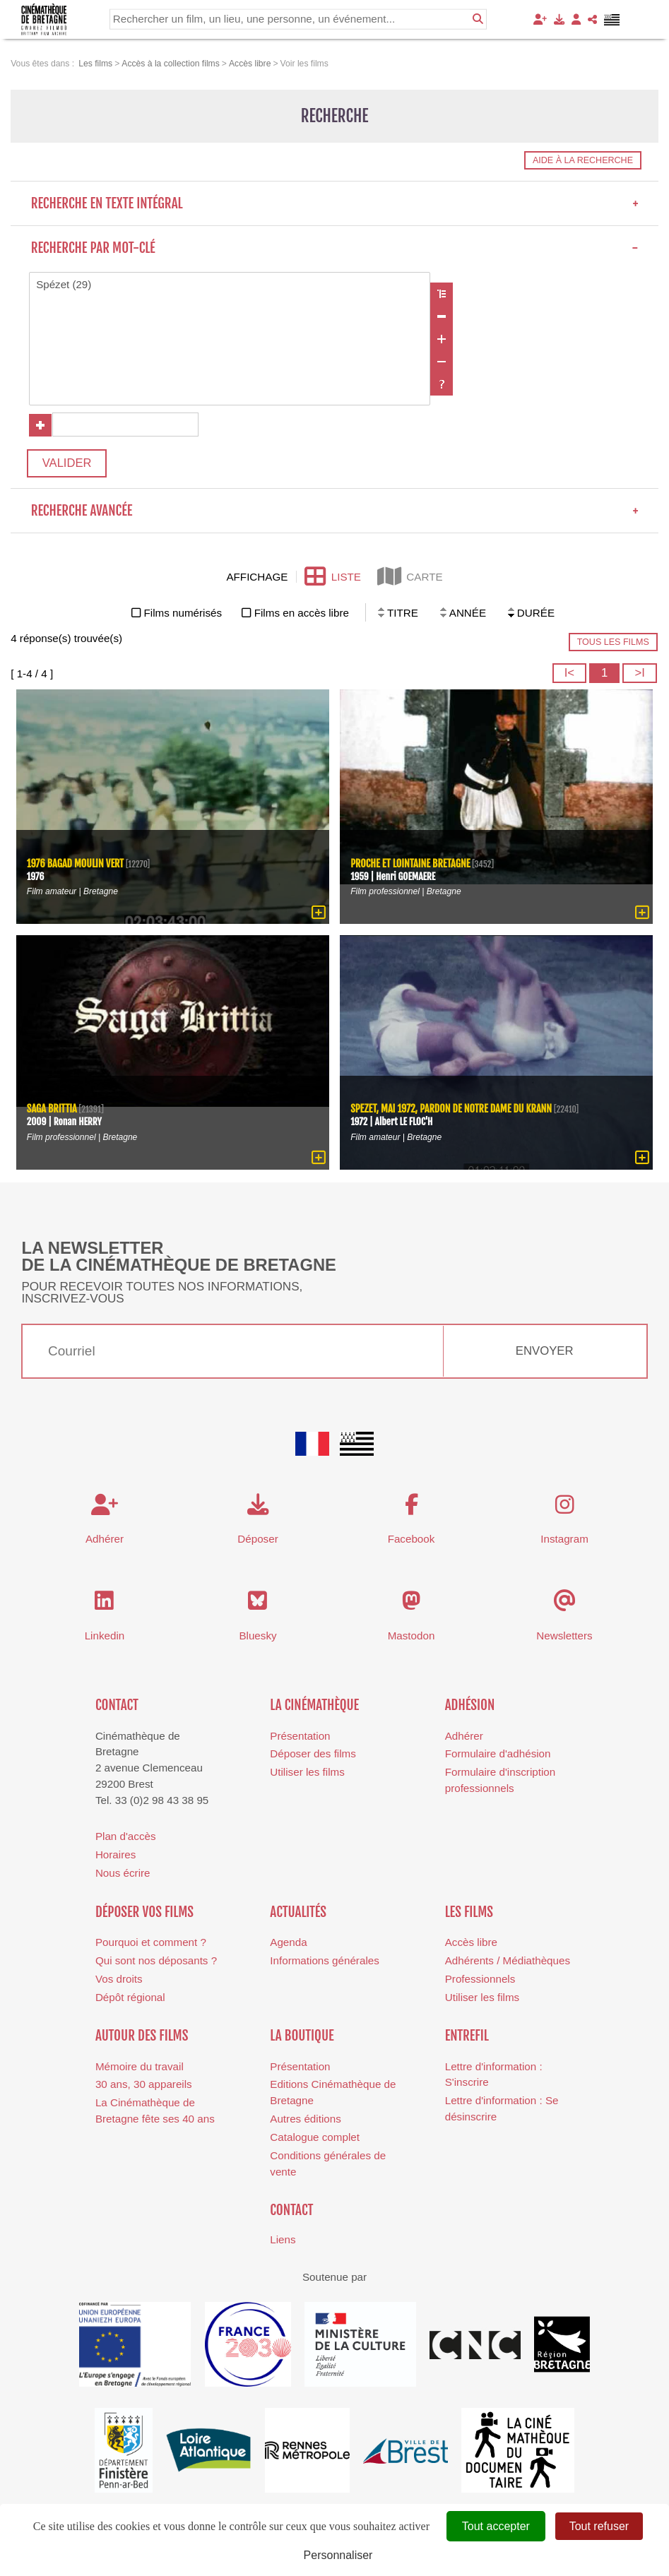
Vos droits (119, 1980)
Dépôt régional (130, 1999)
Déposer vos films (144, 1913)
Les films (469, 1913)
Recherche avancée (335, 512)
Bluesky (257, 1636)
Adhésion (470, 1706)
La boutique (301, 2037)
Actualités (298, 1913)
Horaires (115, 1856)
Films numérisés (183, 614)
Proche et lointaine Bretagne (410, 865)
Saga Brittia (52, 1110)
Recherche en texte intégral (335, 203)
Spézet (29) (230, 285)
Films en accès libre (301, 614)
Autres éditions (305, 2120)
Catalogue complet (315, 2138)
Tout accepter (496, 2526)
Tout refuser (599, 2526)
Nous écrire (122, 1874)
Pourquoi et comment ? (150, 1943)
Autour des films (141, 2037)
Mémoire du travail (139, 2068)
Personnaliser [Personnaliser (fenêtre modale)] (338, 2555)
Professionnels (480, 1980)
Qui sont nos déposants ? (156, 1962)
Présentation (300, 1737)
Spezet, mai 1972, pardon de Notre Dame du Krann (452, 1110)
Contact (116, 1706)
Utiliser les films (307, 1773)
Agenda (288, 1943)
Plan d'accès (125, 1838)
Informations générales (324, 1962)
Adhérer (464, 1737)
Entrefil (467, 2037)
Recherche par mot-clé (335, 247)
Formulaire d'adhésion (498, 1755)
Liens (282, 2241)
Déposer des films (313, 1755)
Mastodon (411, 1636)
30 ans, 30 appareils (143, 2085)
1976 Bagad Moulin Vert (76, 865)
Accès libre (471, 1943)
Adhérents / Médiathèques (507, 1962)
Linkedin (105, 1636)
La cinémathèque (314, 1706)
